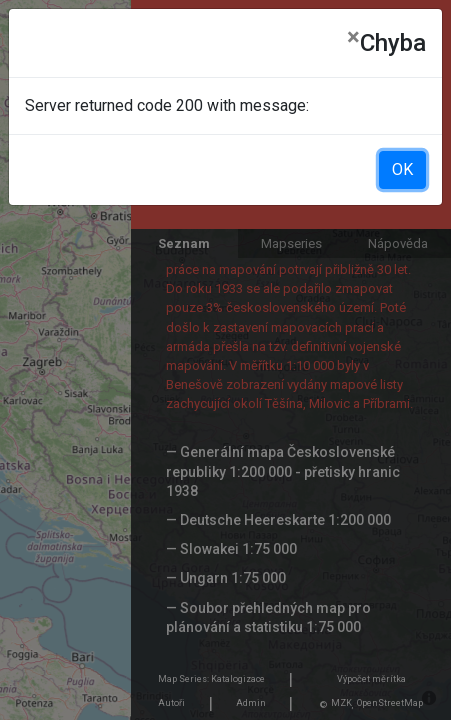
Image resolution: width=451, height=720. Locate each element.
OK (402, 169)
